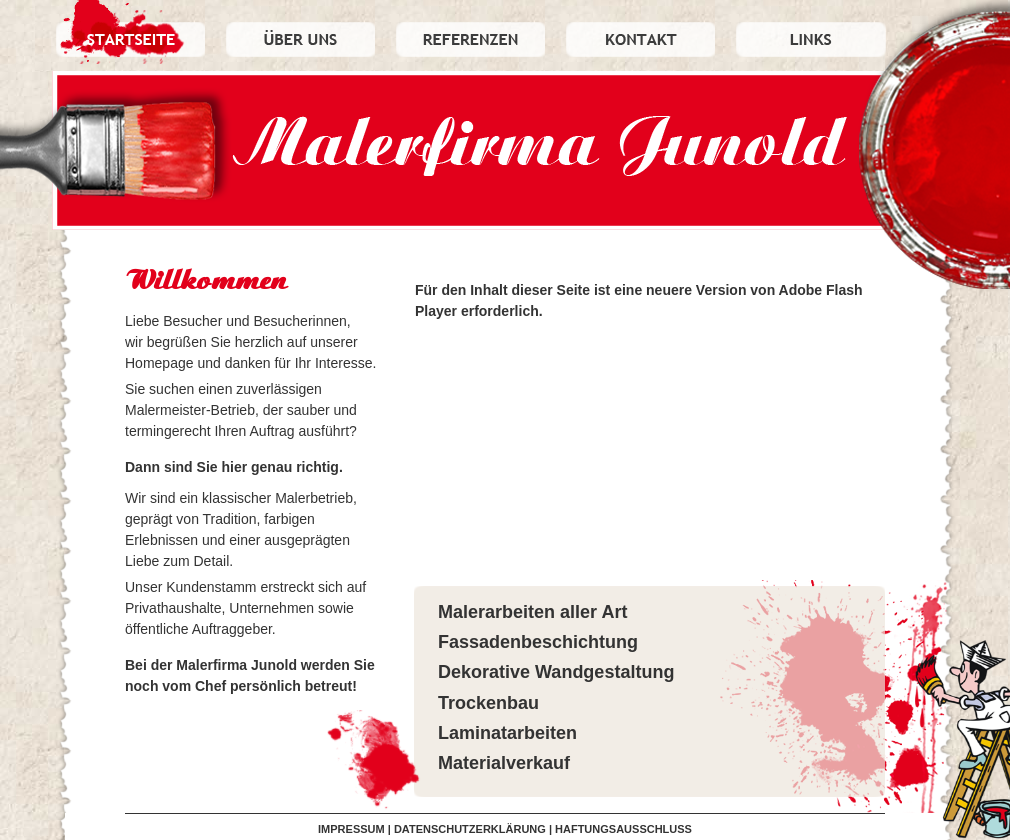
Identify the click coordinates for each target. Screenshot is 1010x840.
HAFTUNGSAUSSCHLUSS (623, 829)
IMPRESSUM (351, 829)
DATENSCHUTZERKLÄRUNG (470, 829)
